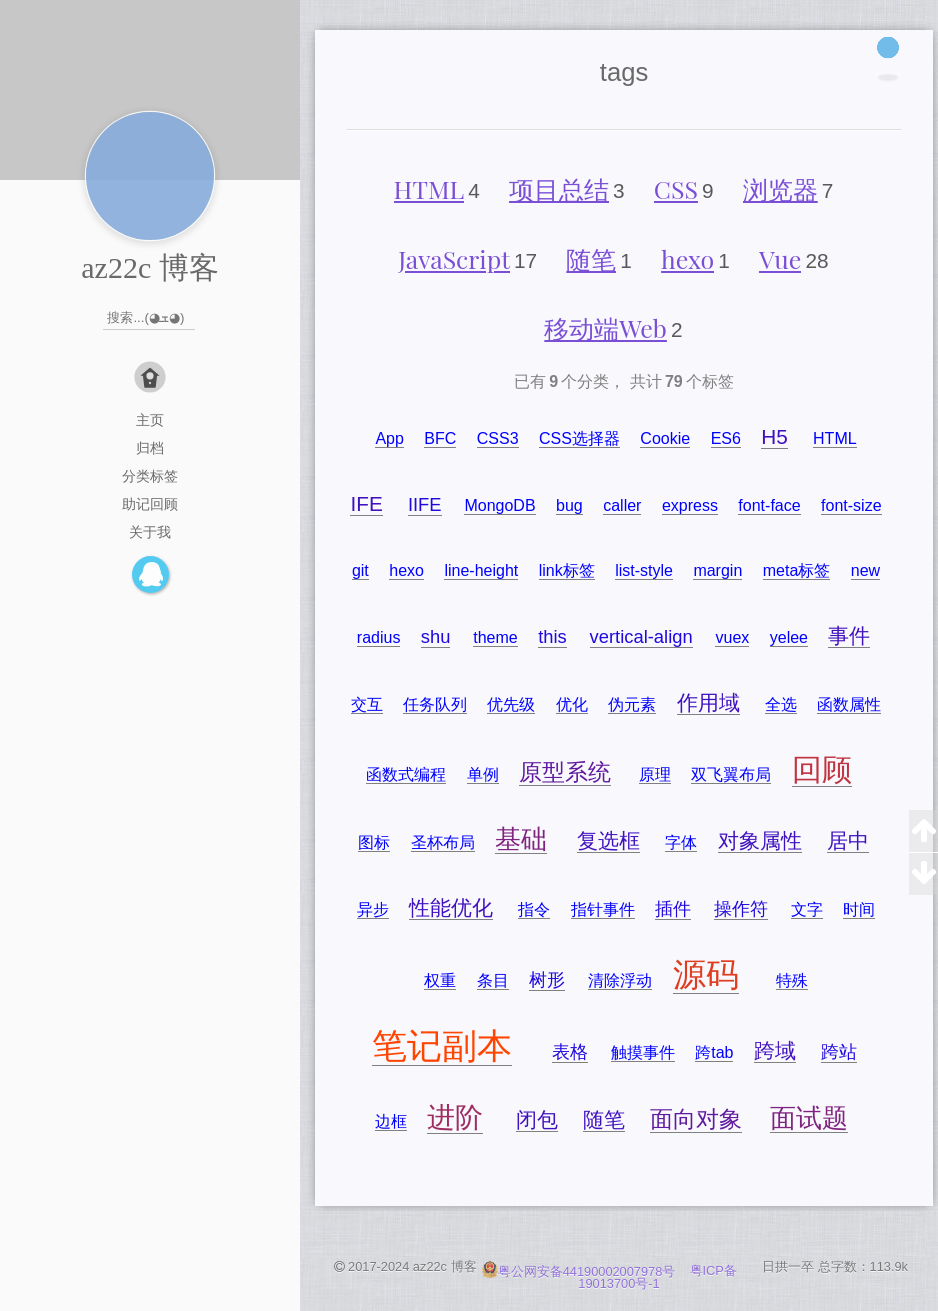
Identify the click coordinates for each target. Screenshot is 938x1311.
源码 (706, 974)
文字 (807, 909)
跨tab (714, 1052)
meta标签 (797, 570)
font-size (851, 505)
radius (379, 637)
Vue (780, 258)
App (389, 438)
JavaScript (454, 258)
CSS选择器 (579, 438)
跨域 (775, 1050)
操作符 (741, 908)
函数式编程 (406, 774)
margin (717, 570)
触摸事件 (643, 1052)
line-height (481, 570)
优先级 (511, 704)
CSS (676, 188)
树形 (547, 979)
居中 (848, 840)
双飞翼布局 (731, 774)
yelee (789, 637)
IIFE (425, 504)
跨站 (839, 1051)
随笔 (591, 258)
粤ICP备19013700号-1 (657, 1278)
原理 (655, 774)
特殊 (792, 980)
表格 (570, 1051)
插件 (673, 908)
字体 (681, 842)
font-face (769, 505)
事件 (849, 635)
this (552, 636)
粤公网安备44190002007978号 (580, 1271)
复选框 (608, 840)
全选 (781, 704)
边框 (391, 1121)
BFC (440, 438)
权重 (440, 980)
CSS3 (498, 438)
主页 (150, 420)
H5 (774, 436)
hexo (687, 258)
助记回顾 (150, 504)
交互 (367, 704)
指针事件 (603, 909)
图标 (374, 842)
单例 (483, 774)
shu (436, 636)
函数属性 (849, 704)
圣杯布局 (443, 842)
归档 (150, 448)
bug (569, 505)
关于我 (150, 532)
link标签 (567, 570)
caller (622, 505)
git (360, 570)
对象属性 (760, 840)
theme (495, 637)
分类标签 (150, 476)
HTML (429, 188)
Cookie (665, 438)
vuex (732, 637)
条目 (493, 980)
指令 (534, 909)
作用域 (708, 702)
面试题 (809, 1118)
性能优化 (451, 907)
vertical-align (641, 636)
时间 (859, 909)
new (865, 570)
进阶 (455, 1117)
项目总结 (559, 188)
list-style (644, 570)
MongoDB (499, 505)
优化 (572, 704)
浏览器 (780, 188)
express (690, 505)
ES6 (726, 438)
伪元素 (632, 704)
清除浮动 (620, 980)
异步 (373, 909)
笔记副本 (442, 1045)
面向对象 (696, 1119)
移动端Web (605, 327)
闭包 (537, 1119)
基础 (521, 839)
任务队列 (435, 704)
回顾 (822, 769)
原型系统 (565, 772)
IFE (366, 503)
